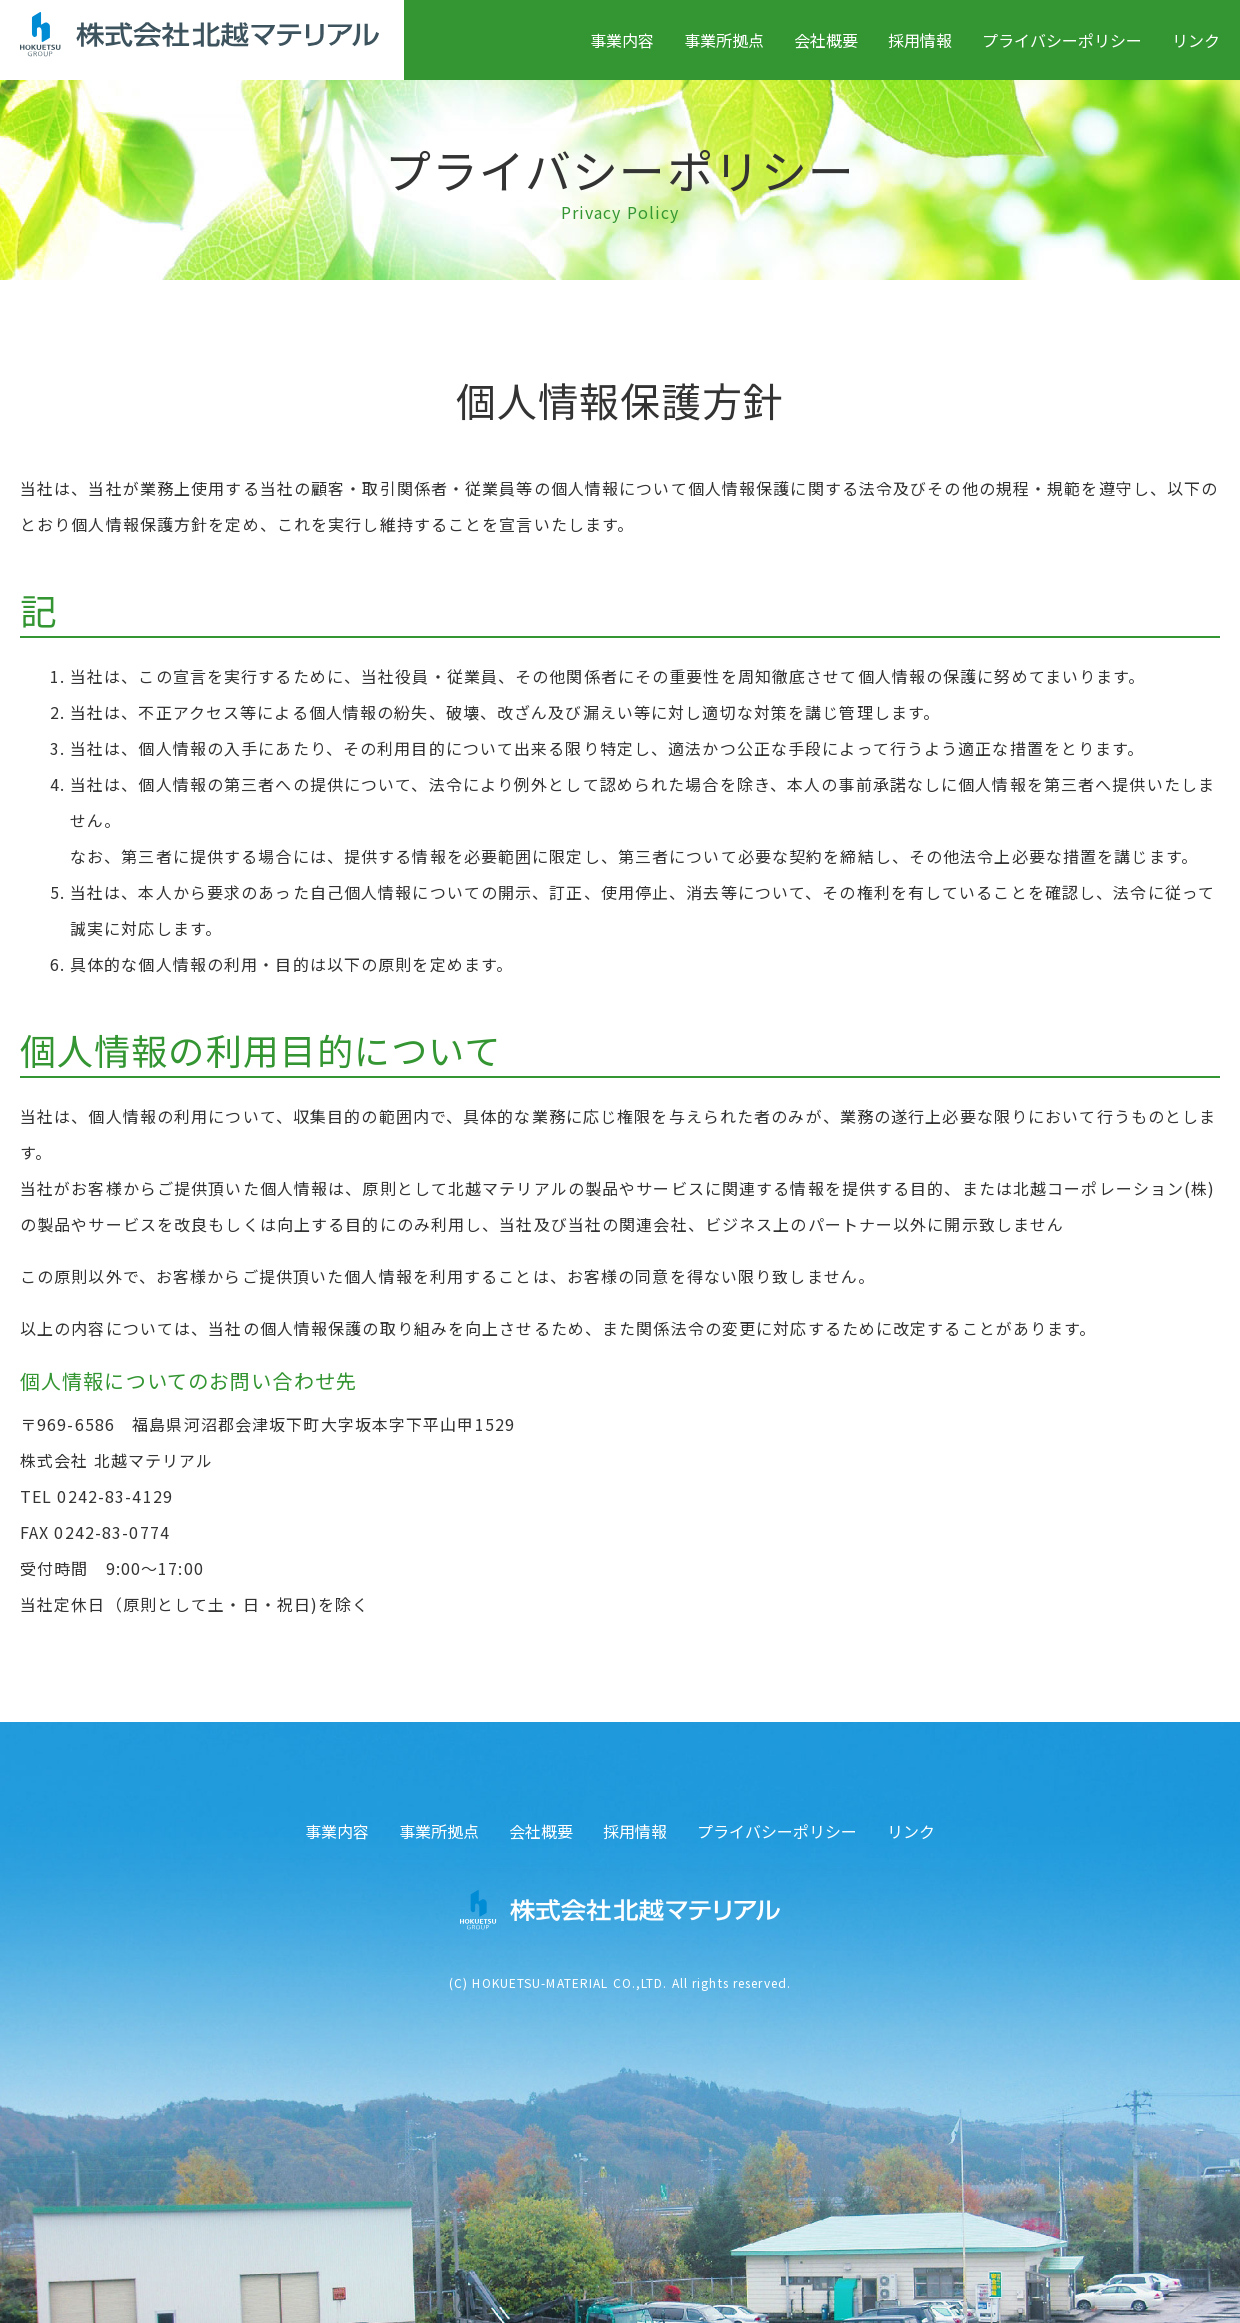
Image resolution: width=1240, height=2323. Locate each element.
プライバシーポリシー (1062, 40)
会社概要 (826, 40)
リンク (1196, 40)
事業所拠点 (724, 40)
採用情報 (920, 40)
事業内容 (622, 40)
